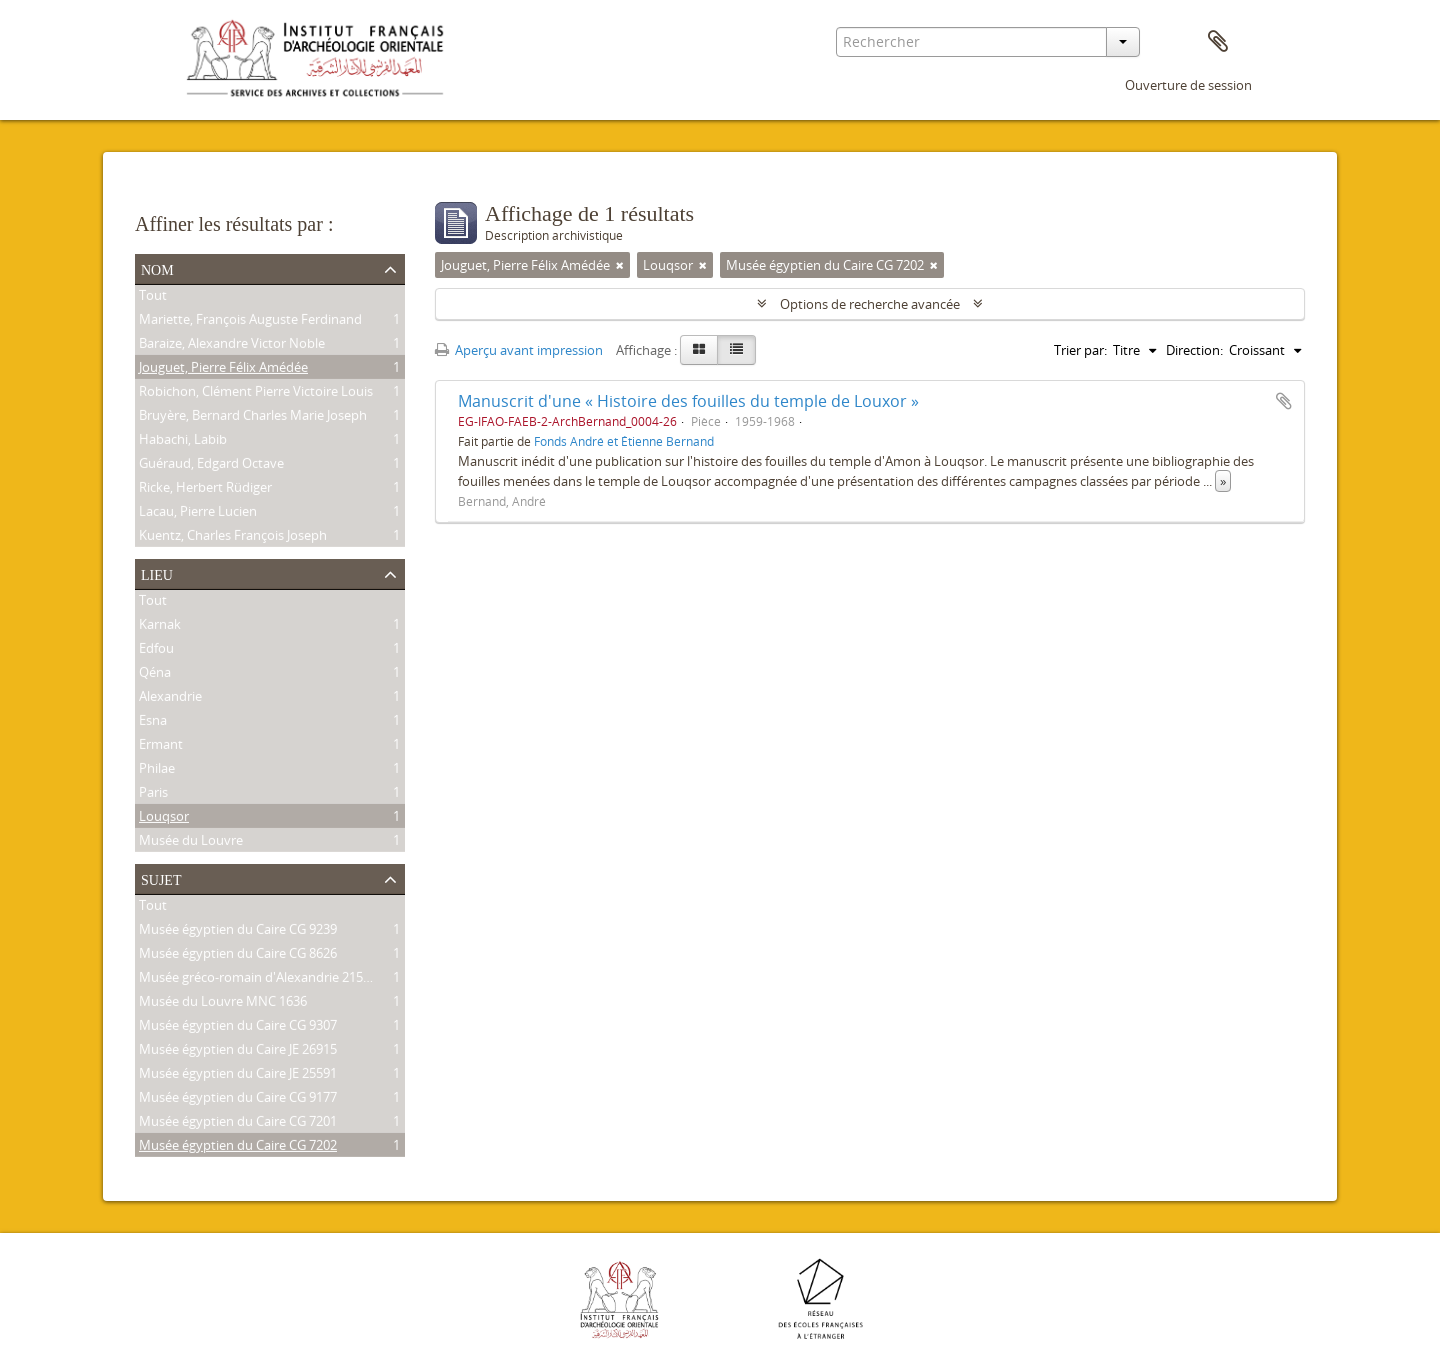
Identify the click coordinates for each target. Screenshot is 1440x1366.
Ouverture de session (1188, 85)
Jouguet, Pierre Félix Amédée (223, 369)
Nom (157, 268)
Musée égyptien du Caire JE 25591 (238, 1075)
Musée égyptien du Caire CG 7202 (238, 1147)
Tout (153, 297)
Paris (153, 794)
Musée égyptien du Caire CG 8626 (238, 955)
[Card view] (699, 350)
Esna (153, 722)
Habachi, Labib (183, 441)
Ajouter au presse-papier (1284, 401)
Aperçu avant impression (519, 350)
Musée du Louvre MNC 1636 (223, 1003)
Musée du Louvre (191, 842)
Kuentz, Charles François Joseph (233, 537)
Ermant (161, 746)
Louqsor (164, 818)
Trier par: (1080, 350)
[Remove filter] (620, 265)
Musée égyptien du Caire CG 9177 (238, 1099)
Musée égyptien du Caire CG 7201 (238, 1123)
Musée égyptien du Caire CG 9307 (238, 1027)
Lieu (157, 573)
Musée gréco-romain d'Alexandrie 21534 (258, 979)
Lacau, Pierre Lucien (198, 513)
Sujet (161, 878)
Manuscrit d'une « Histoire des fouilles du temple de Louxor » (688, 401)
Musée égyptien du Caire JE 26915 (238, 1051)
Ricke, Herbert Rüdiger (205, 489)
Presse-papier (1218, 42)
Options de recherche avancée (870, 304)
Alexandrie (170, 698)
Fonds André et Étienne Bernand (624, 441)
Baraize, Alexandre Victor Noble (232, 345)
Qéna (155, 674)
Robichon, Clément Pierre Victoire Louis (256, 393)
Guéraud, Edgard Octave (211, 465)
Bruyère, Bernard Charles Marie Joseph (253, 417)
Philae (157, 770)
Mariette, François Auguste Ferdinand (250, 321)
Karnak (160, 626)
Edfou (156, 650)
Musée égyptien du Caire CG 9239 (238, 931)
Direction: (1194, 350)
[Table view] (736, 350)
